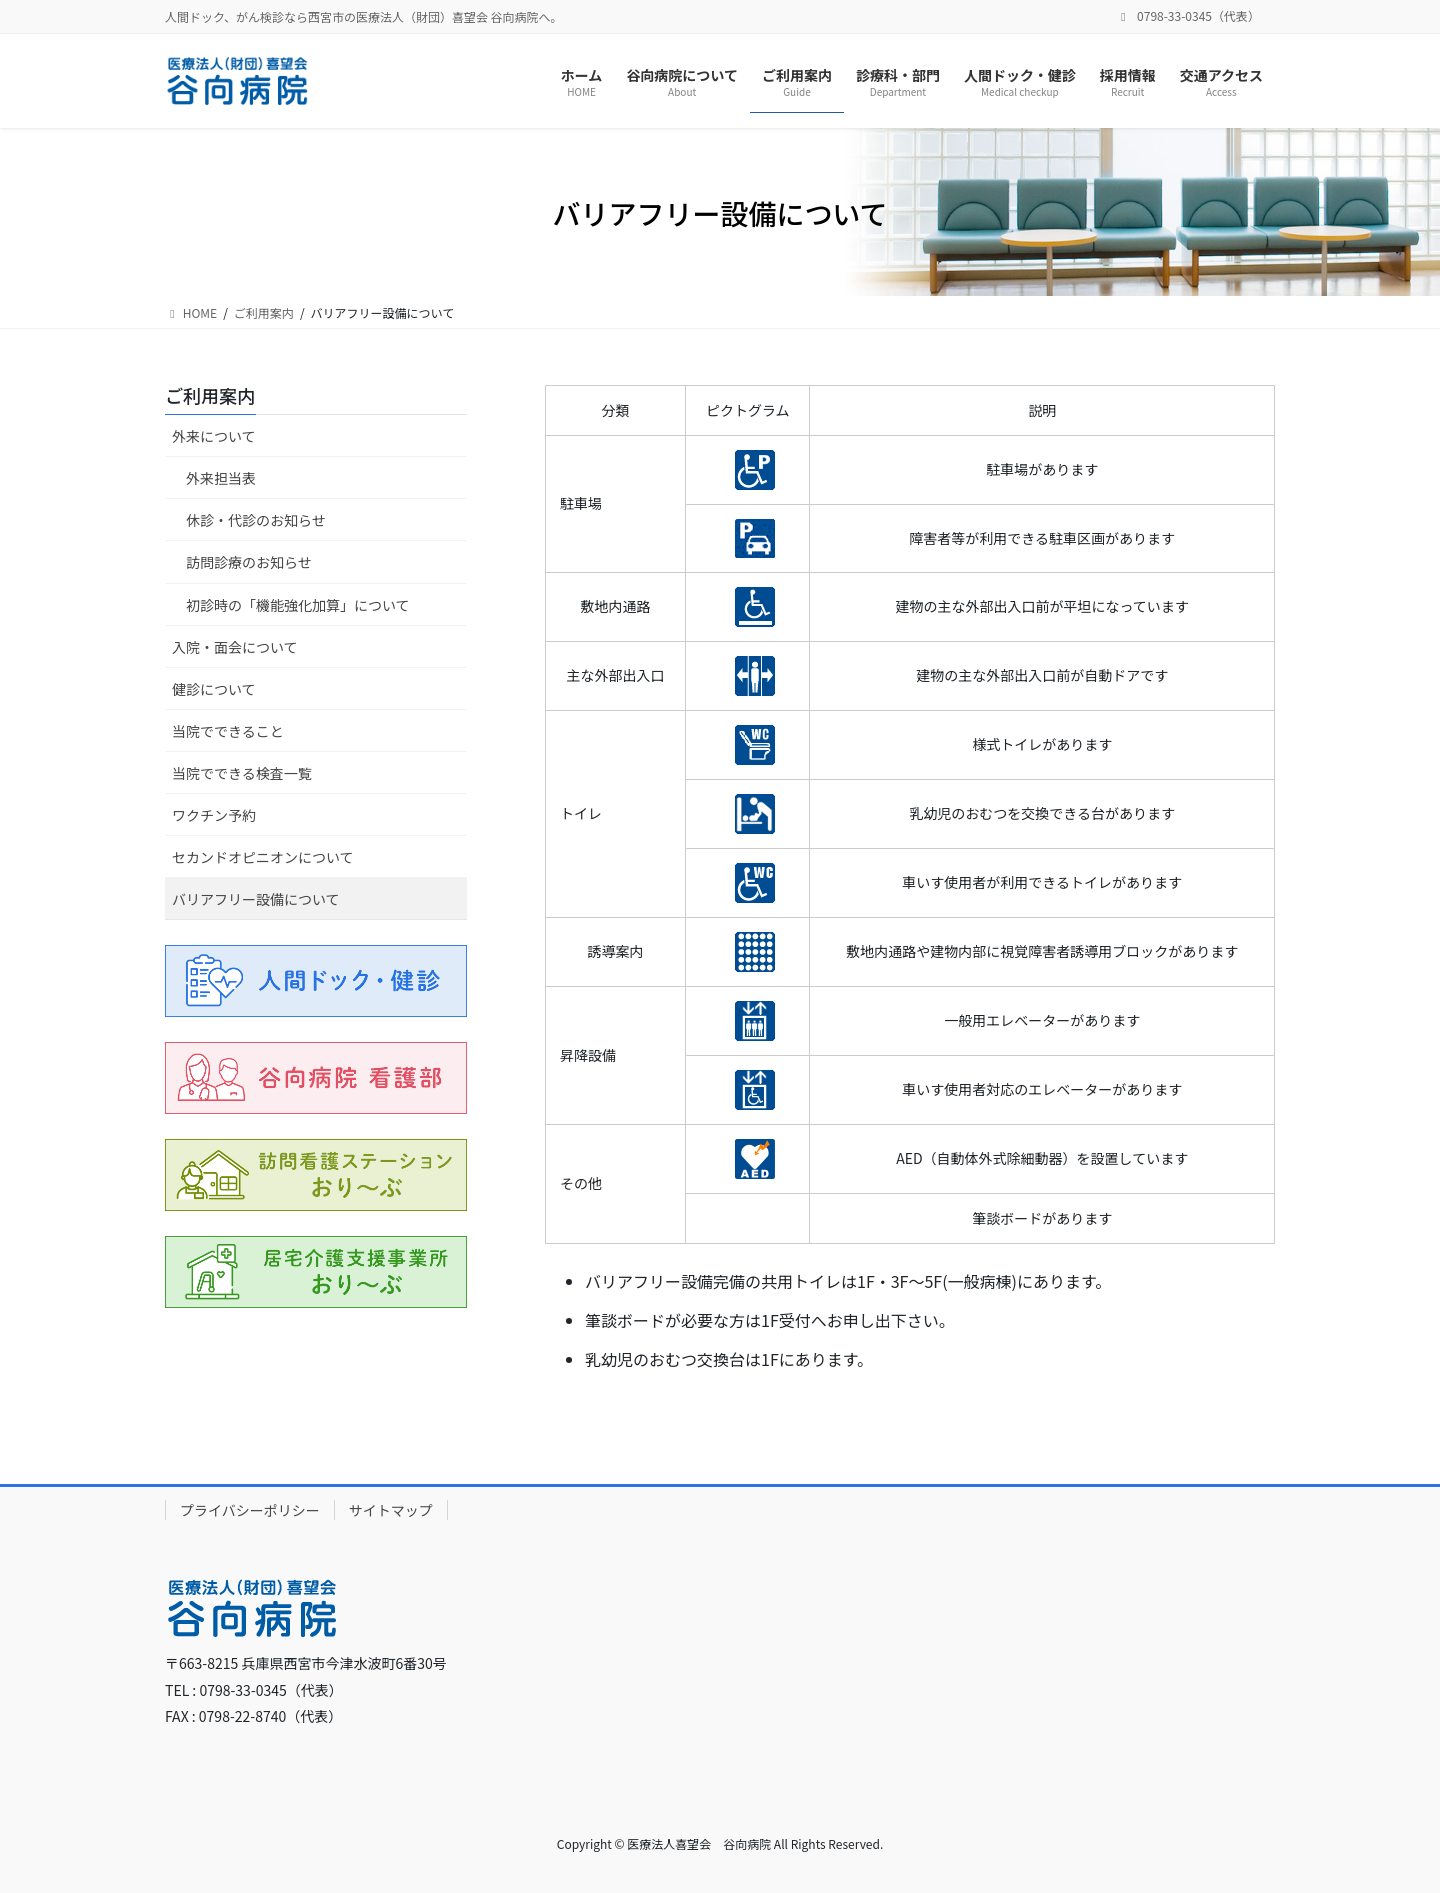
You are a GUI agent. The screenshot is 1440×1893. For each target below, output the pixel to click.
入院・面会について (235, 647)
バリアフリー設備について (256, 899)
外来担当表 (221, 478)
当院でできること (228, 731)
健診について (214, 689)
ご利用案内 (210, 395)
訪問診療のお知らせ (249, 562)
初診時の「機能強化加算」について (298, 605)
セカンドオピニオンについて (263, 857)
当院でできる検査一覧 (242, 773)
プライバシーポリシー (250, 1510)
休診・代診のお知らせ (256, 520)
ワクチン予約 (214, 815)
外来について (214, 436)
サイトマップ (391, 1510)
